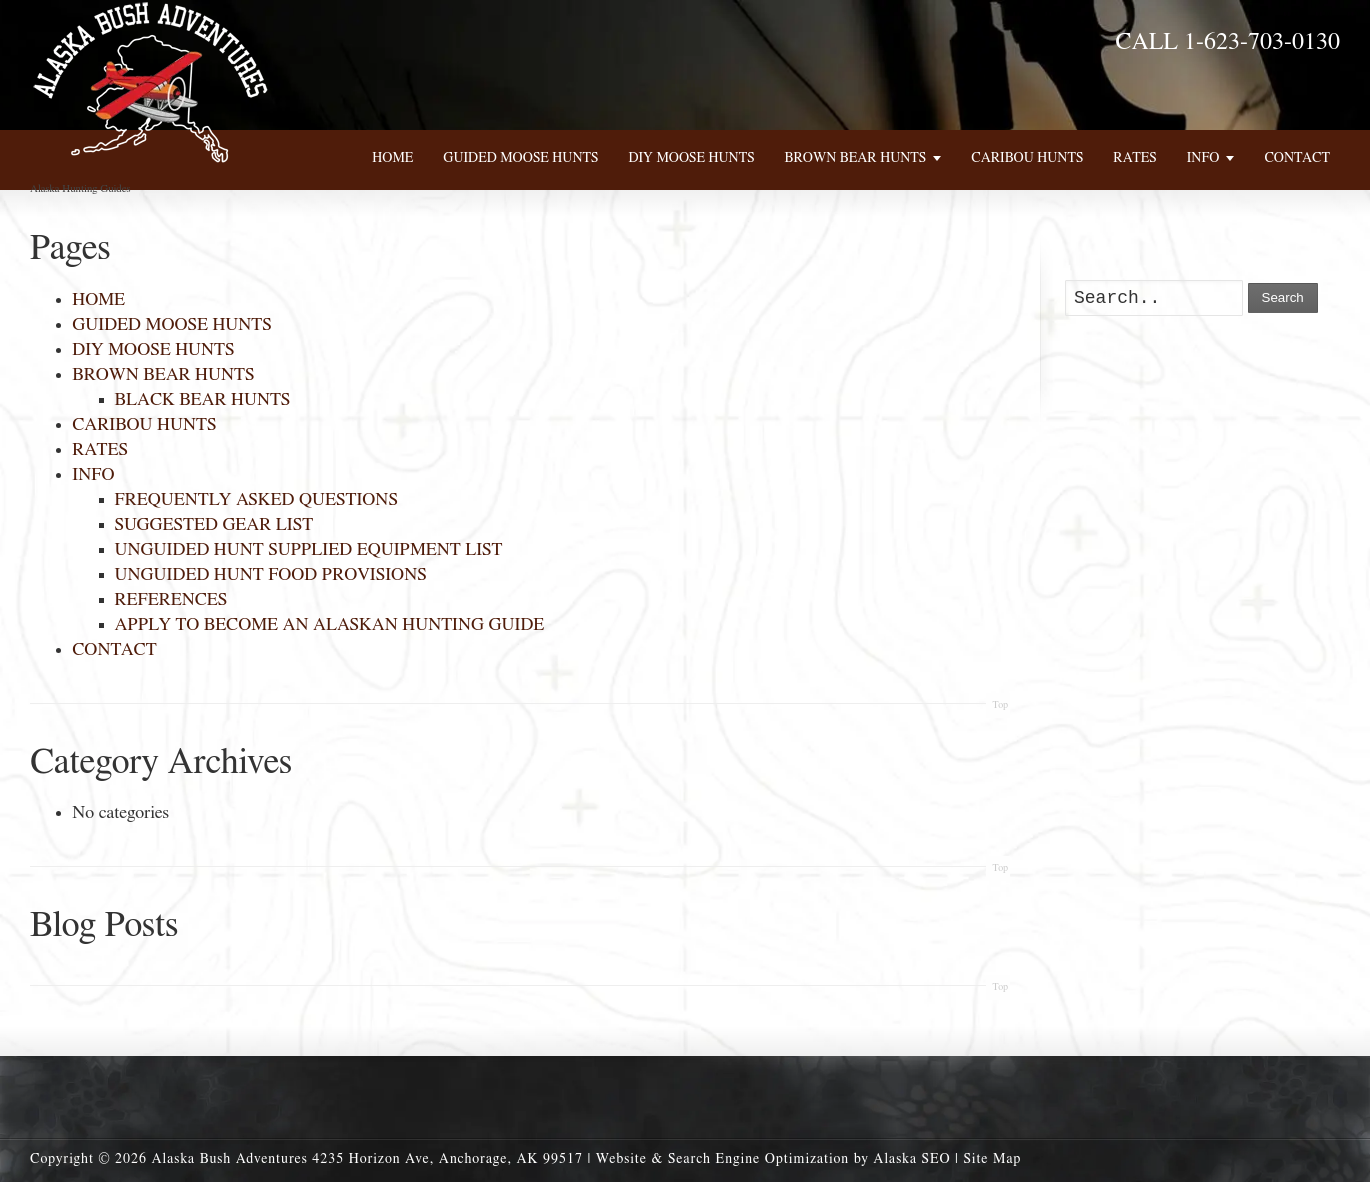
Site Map (992, 1159)
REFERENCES (171, 600)
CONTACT (114, 650)
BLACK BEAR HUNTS (203, 400)
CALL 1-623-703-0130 (1227, 42)
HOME (98, 300)
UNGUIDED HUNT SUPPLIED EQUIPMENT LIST (309, 550)
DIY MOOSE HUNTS (153, 350)
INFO (93, 475)
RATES (100, 450)
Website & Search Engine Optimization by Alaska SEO (773, 1159)
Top (1000, 705)
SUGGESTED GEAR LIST (214, 525)
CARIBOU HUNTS (144, 425)
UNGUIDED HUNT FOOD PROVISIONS (271, 575)
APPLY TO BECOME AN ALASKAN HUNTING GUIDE (330, 625)
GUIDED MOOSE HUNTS (171, 325)
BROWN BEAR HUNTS (163, 375)
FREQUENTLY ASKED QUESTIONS (256, 500)
